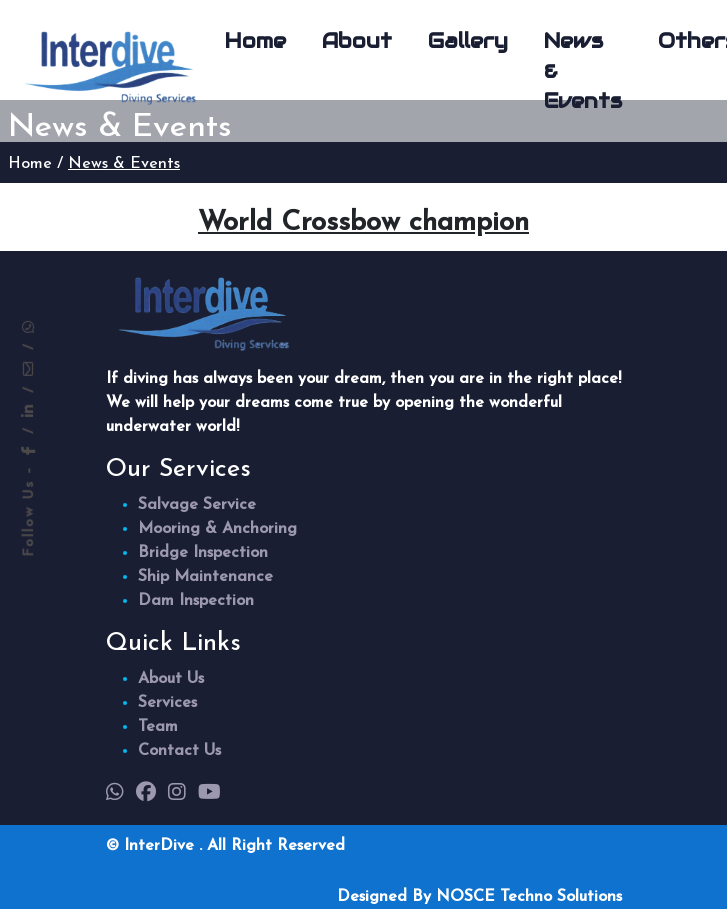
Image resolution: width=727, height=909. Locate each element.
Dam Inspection (196, 601)
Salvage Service (197, 505)
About (357, 41)
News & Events (583, 71)
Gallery (468, 41)
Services (167, 703)
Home (255, 41)
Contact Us (179, 751)
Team (158, 727)
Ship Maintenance (205, 577)
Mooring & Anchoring (217, 529)
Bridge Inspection (203, 553)
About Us (171, 679)
